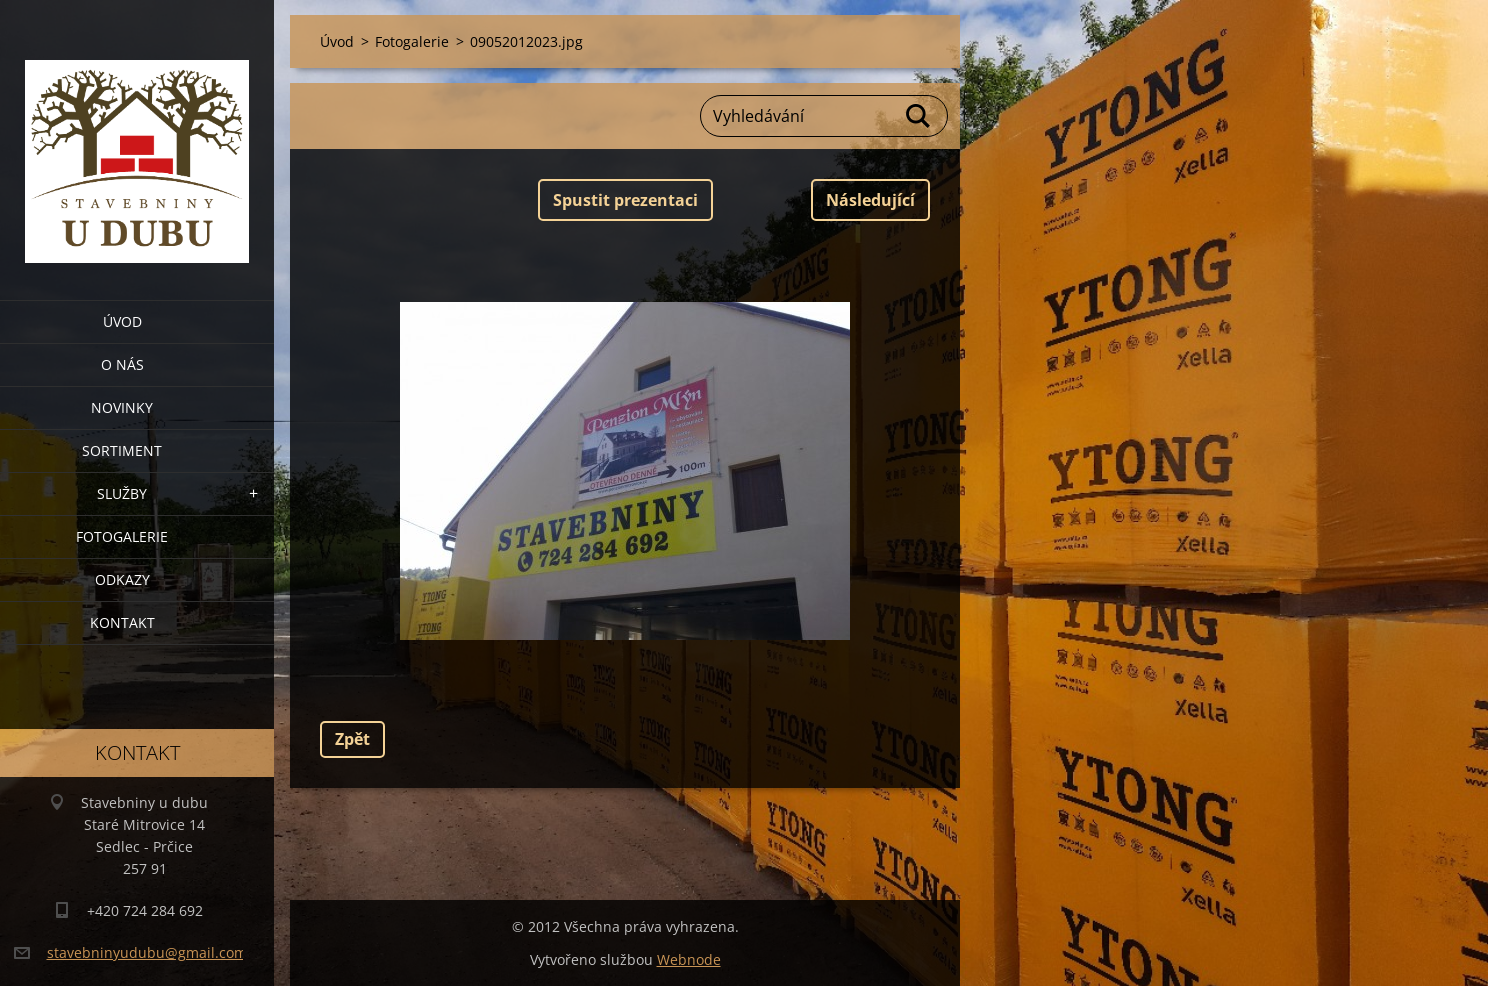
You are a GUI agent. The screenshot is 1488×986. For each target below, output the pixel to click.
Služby (122, 493)
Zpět (352, 739)
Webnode (689, 959)
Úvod (122, 321)
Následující (870, 200)
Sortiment (122, 450)
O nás (122, 364)
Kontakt (122, 622)
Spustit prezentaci (625, 200)
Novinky (122, 407)
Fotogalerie (122, 536)
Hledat (919, 116)
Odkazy (122, 579)
